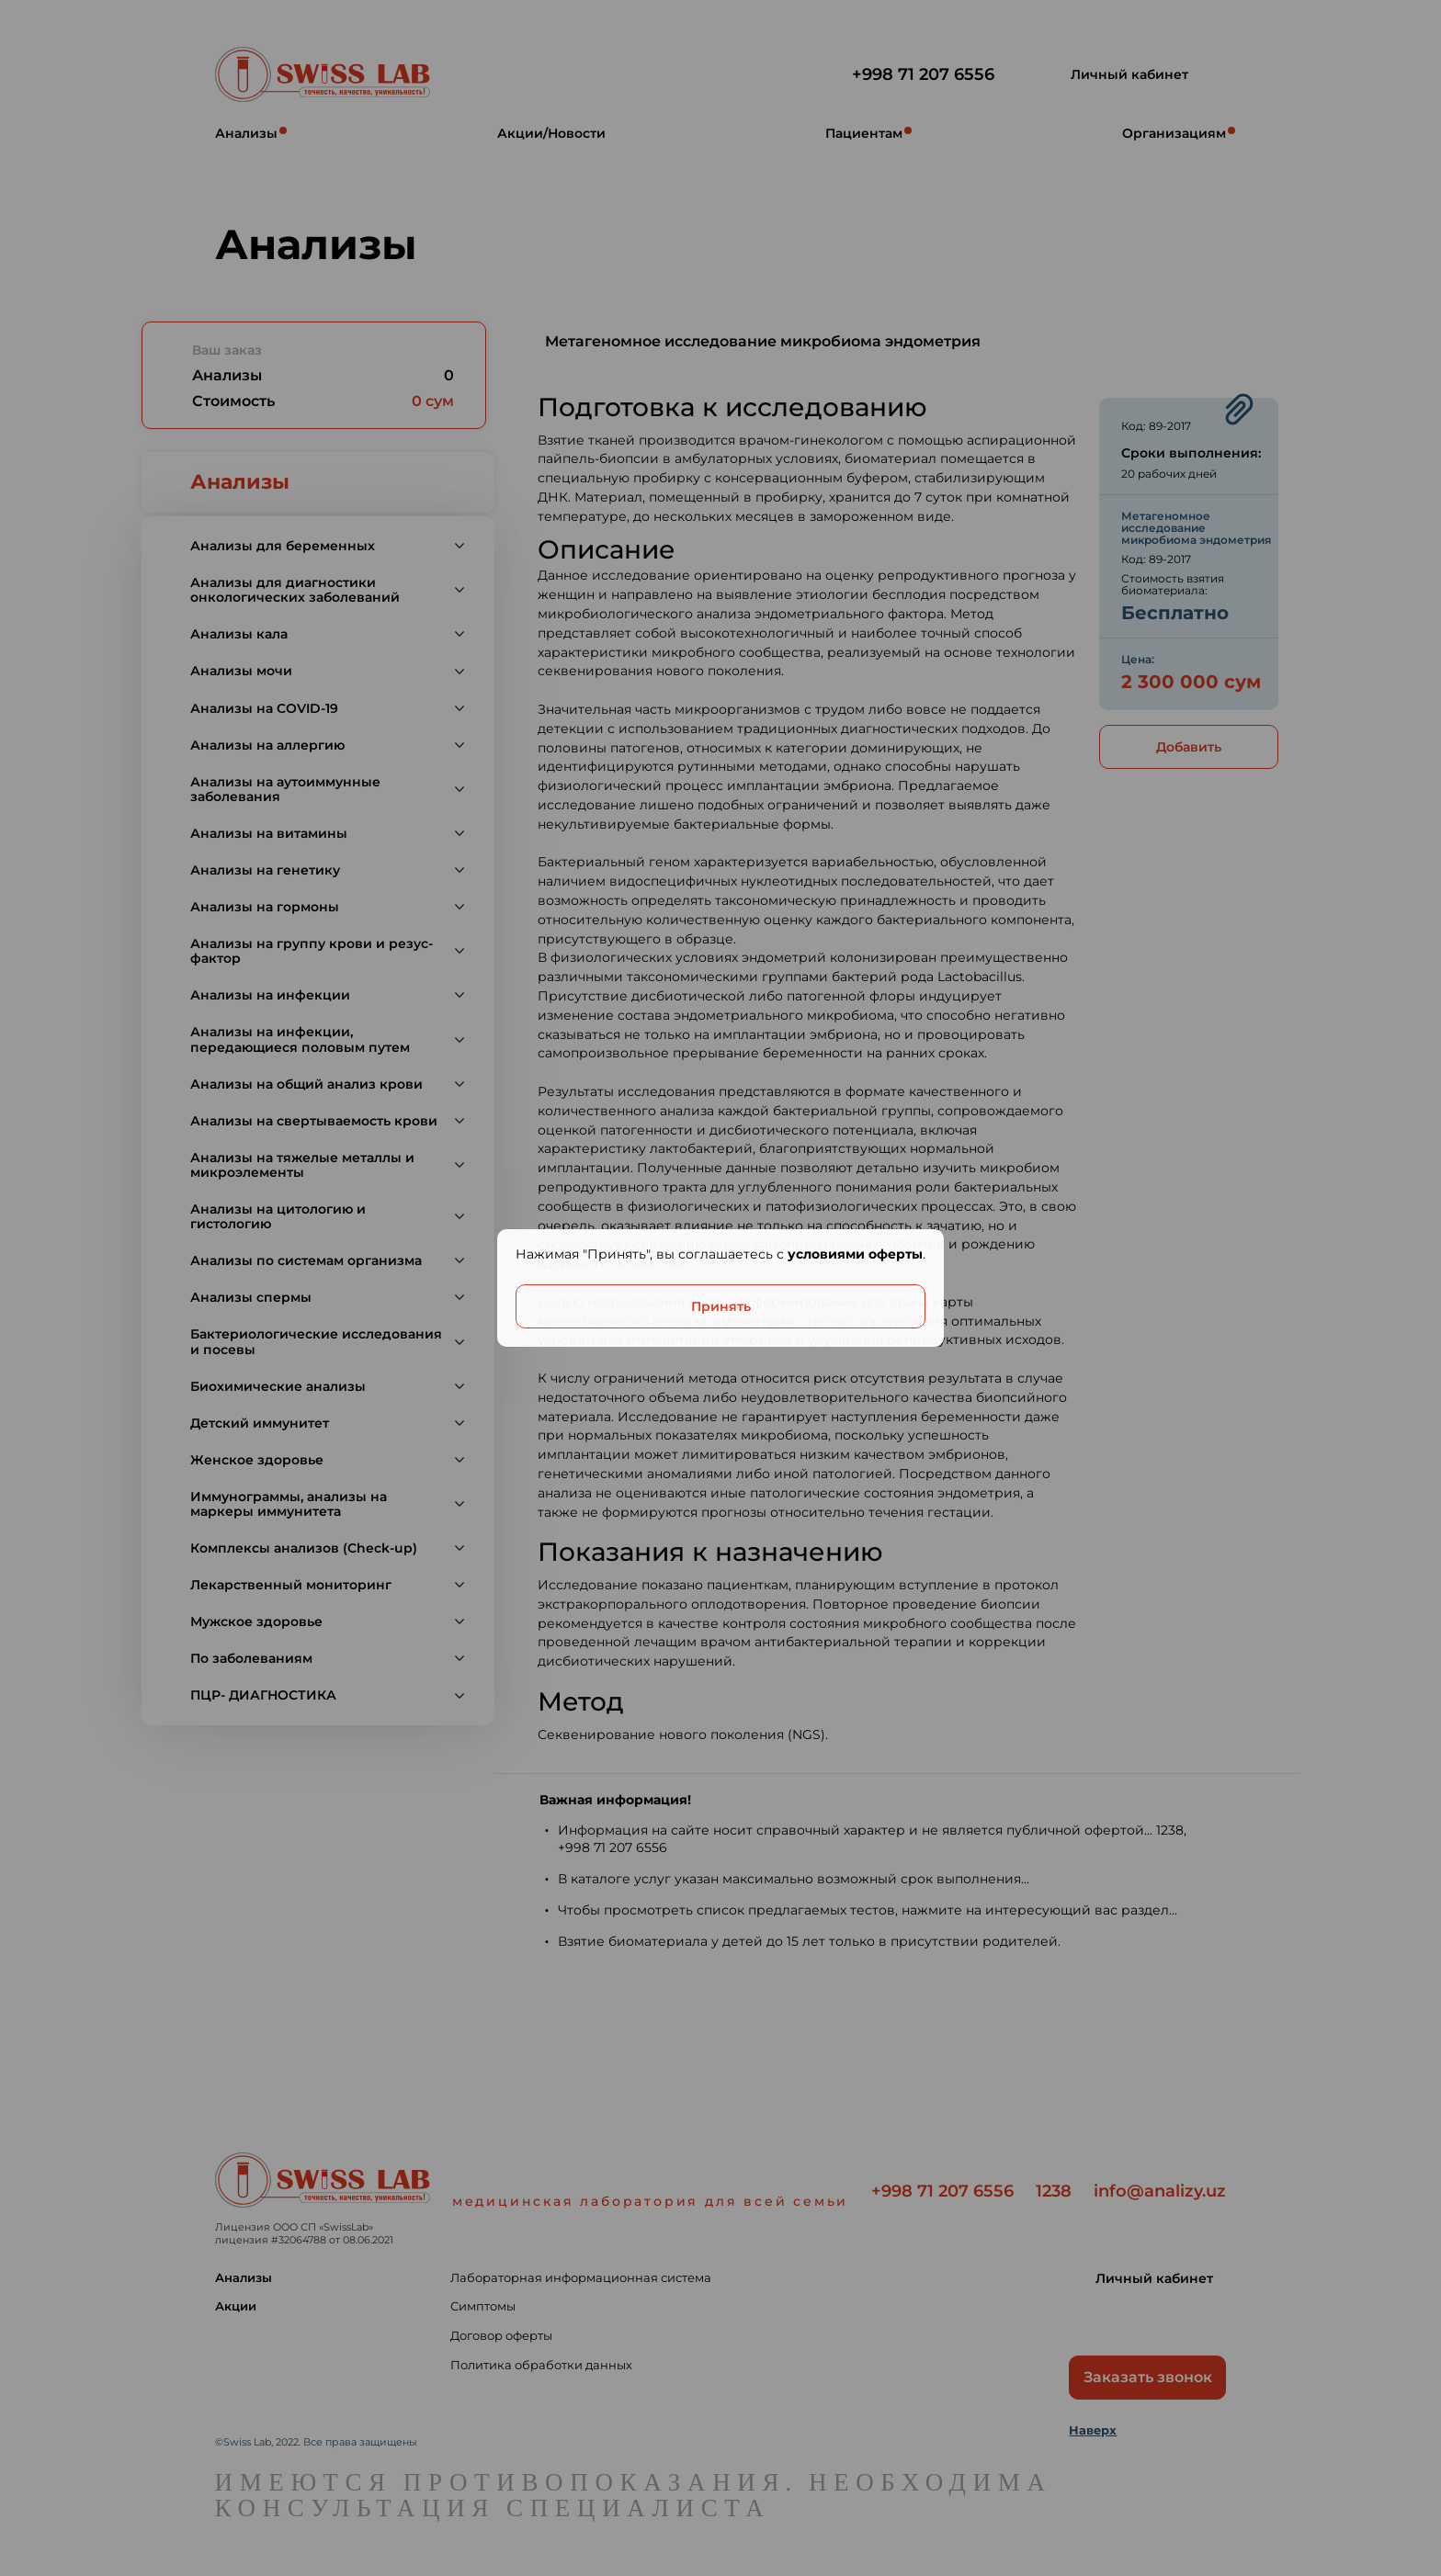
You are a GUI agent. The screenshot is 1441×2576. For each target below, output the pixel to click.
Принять (721, 1306)
